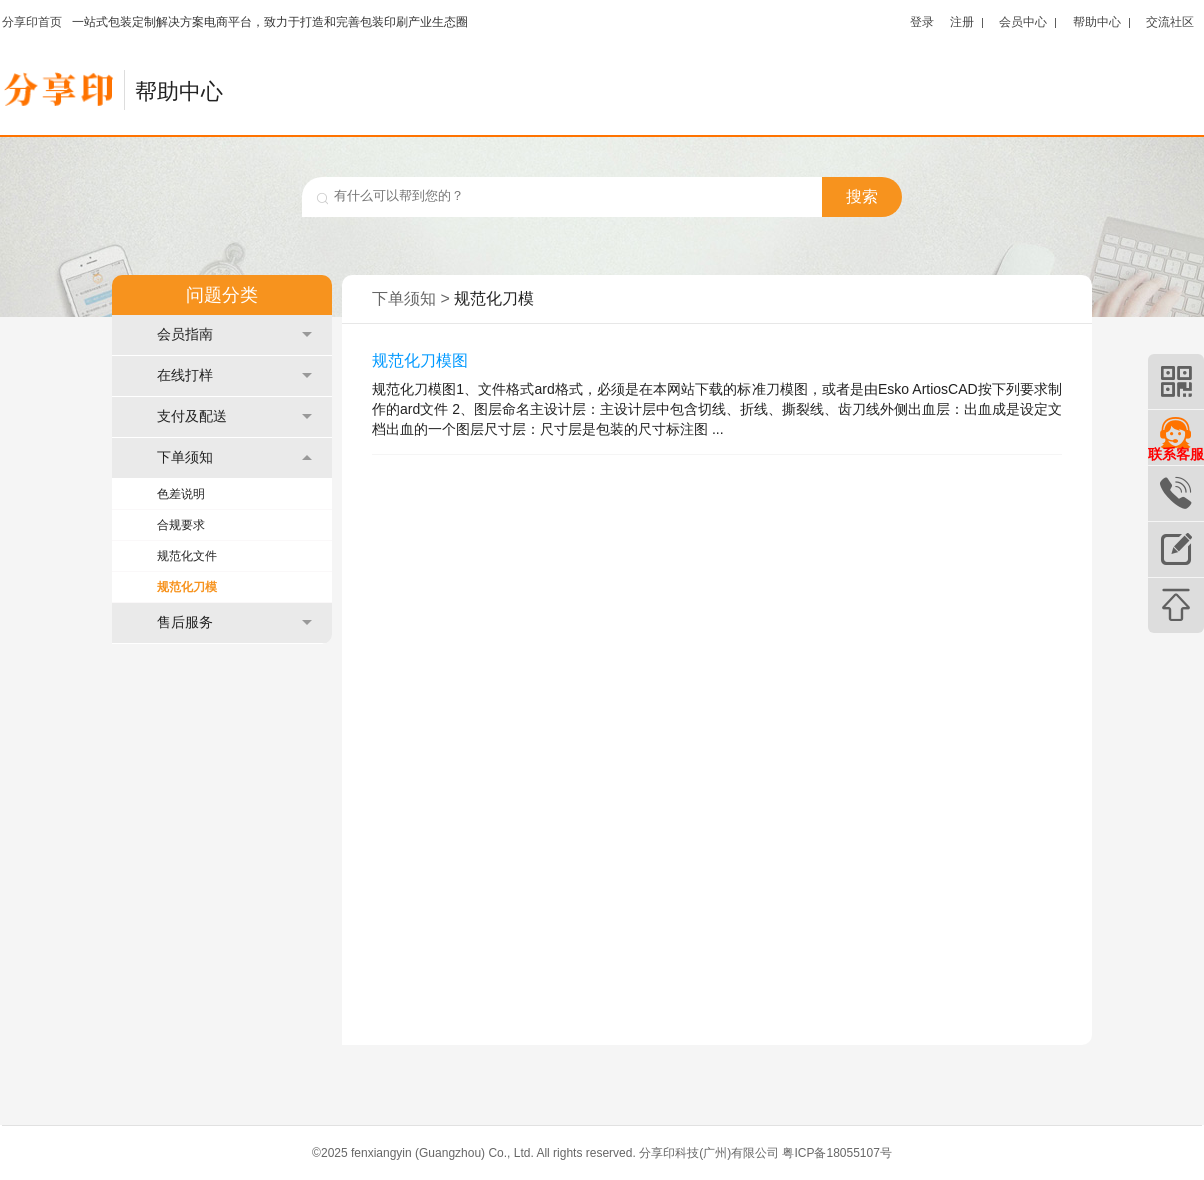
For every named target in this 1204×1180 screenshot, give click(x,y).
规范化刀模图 (420, 360)
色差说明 (181, 494)
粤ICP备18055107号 (836, 1153)
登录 (922, 21)
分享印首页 (32, 22)
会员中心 (1023, 21)
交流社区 (1170, 21)
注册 (962, 21)
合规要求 (181, 525)
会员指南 (234, 334)
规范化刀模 (187, 587)
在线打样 (234, 375)
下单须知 (234, 457)
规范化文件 (187, 556)
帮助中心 (1097, 21)
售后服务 (234, 622)
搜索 (862, 196)
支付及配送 (234, 416)
